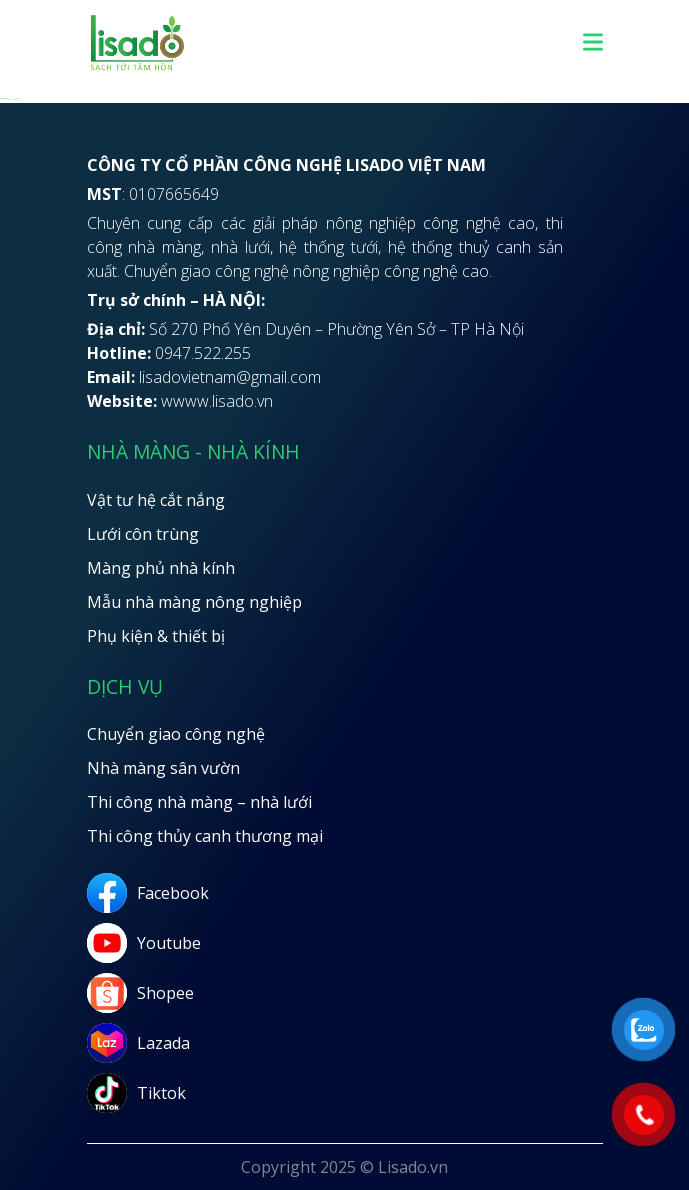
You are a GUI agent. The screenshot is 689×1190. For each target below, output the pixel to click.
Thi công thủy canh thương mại (205, 836)
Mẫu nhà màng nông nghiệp (194, 602)
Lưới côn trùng (143, 534)
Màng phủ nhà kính (161, 568)
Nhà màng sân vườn (163, 768)
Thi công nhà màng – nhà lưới (199, 802)
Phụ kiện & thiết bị (156, 636)
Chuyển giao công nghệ (176, 734)
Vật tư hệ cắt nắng (156, 500)
